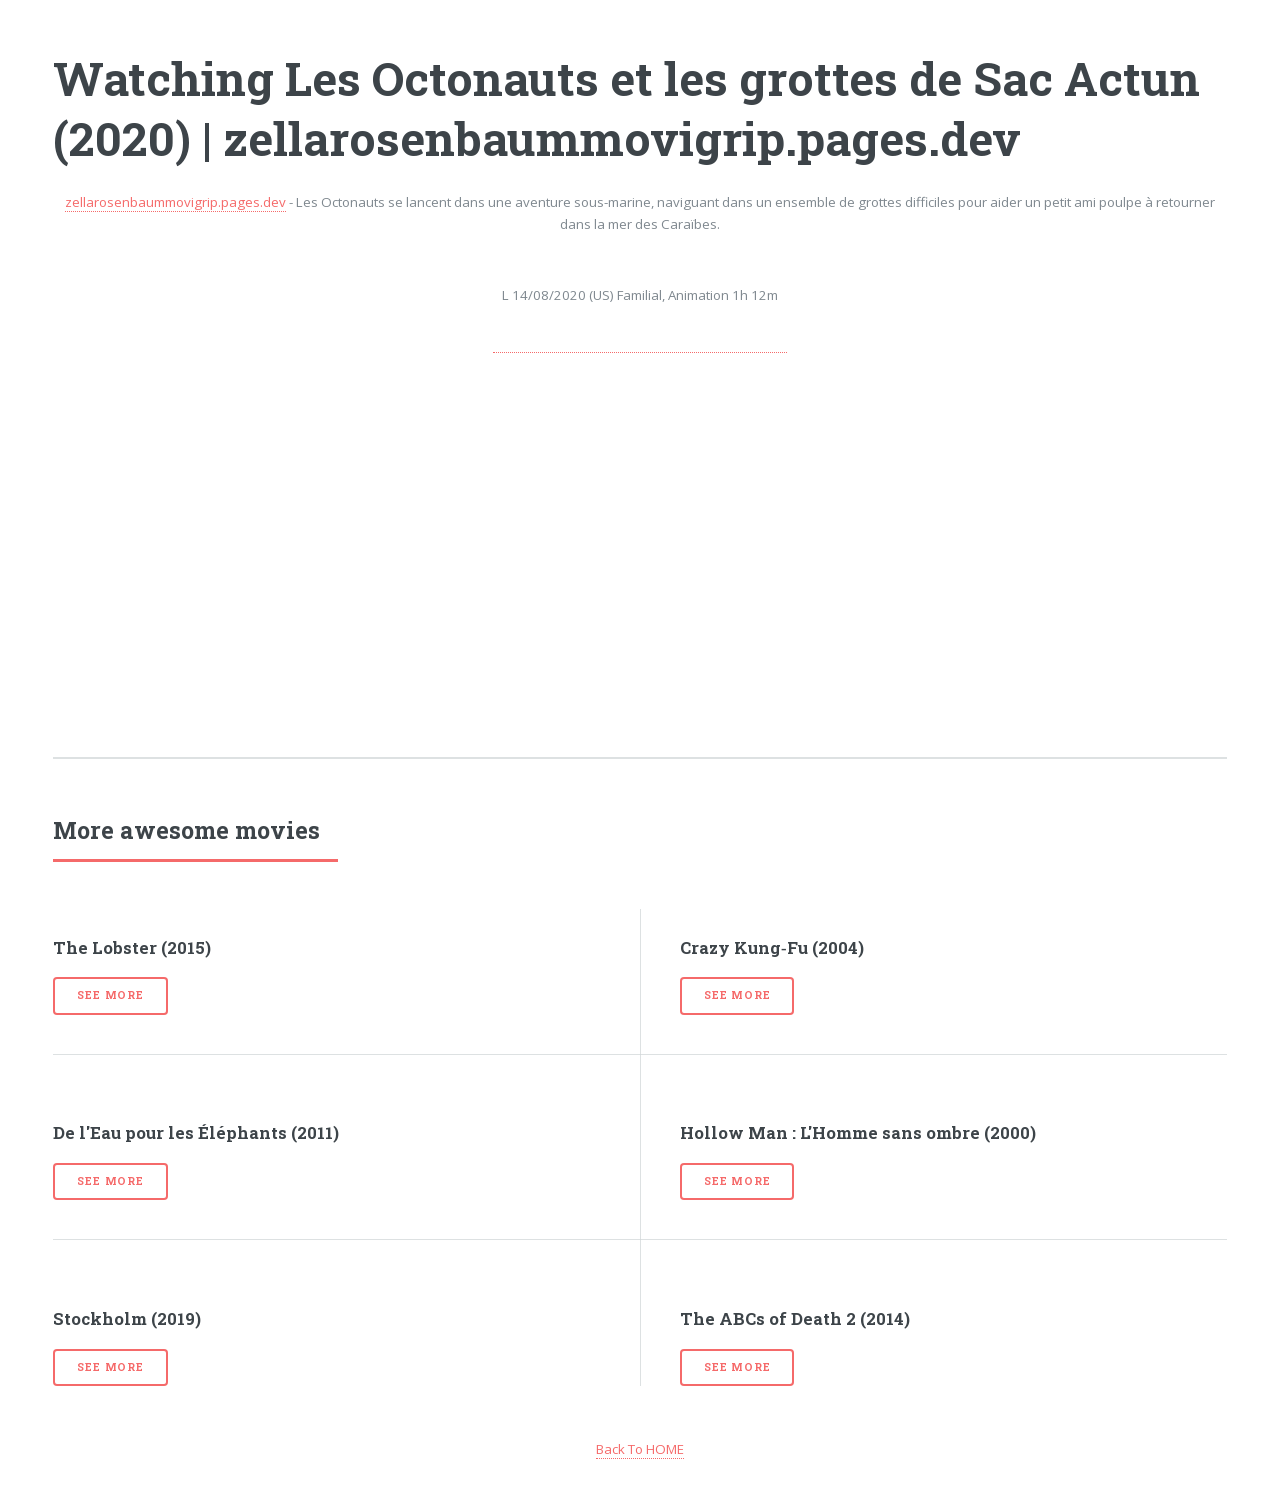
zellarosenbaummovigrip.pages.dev (175, 202)
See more (110, 995)
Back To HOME (640, 1449)
